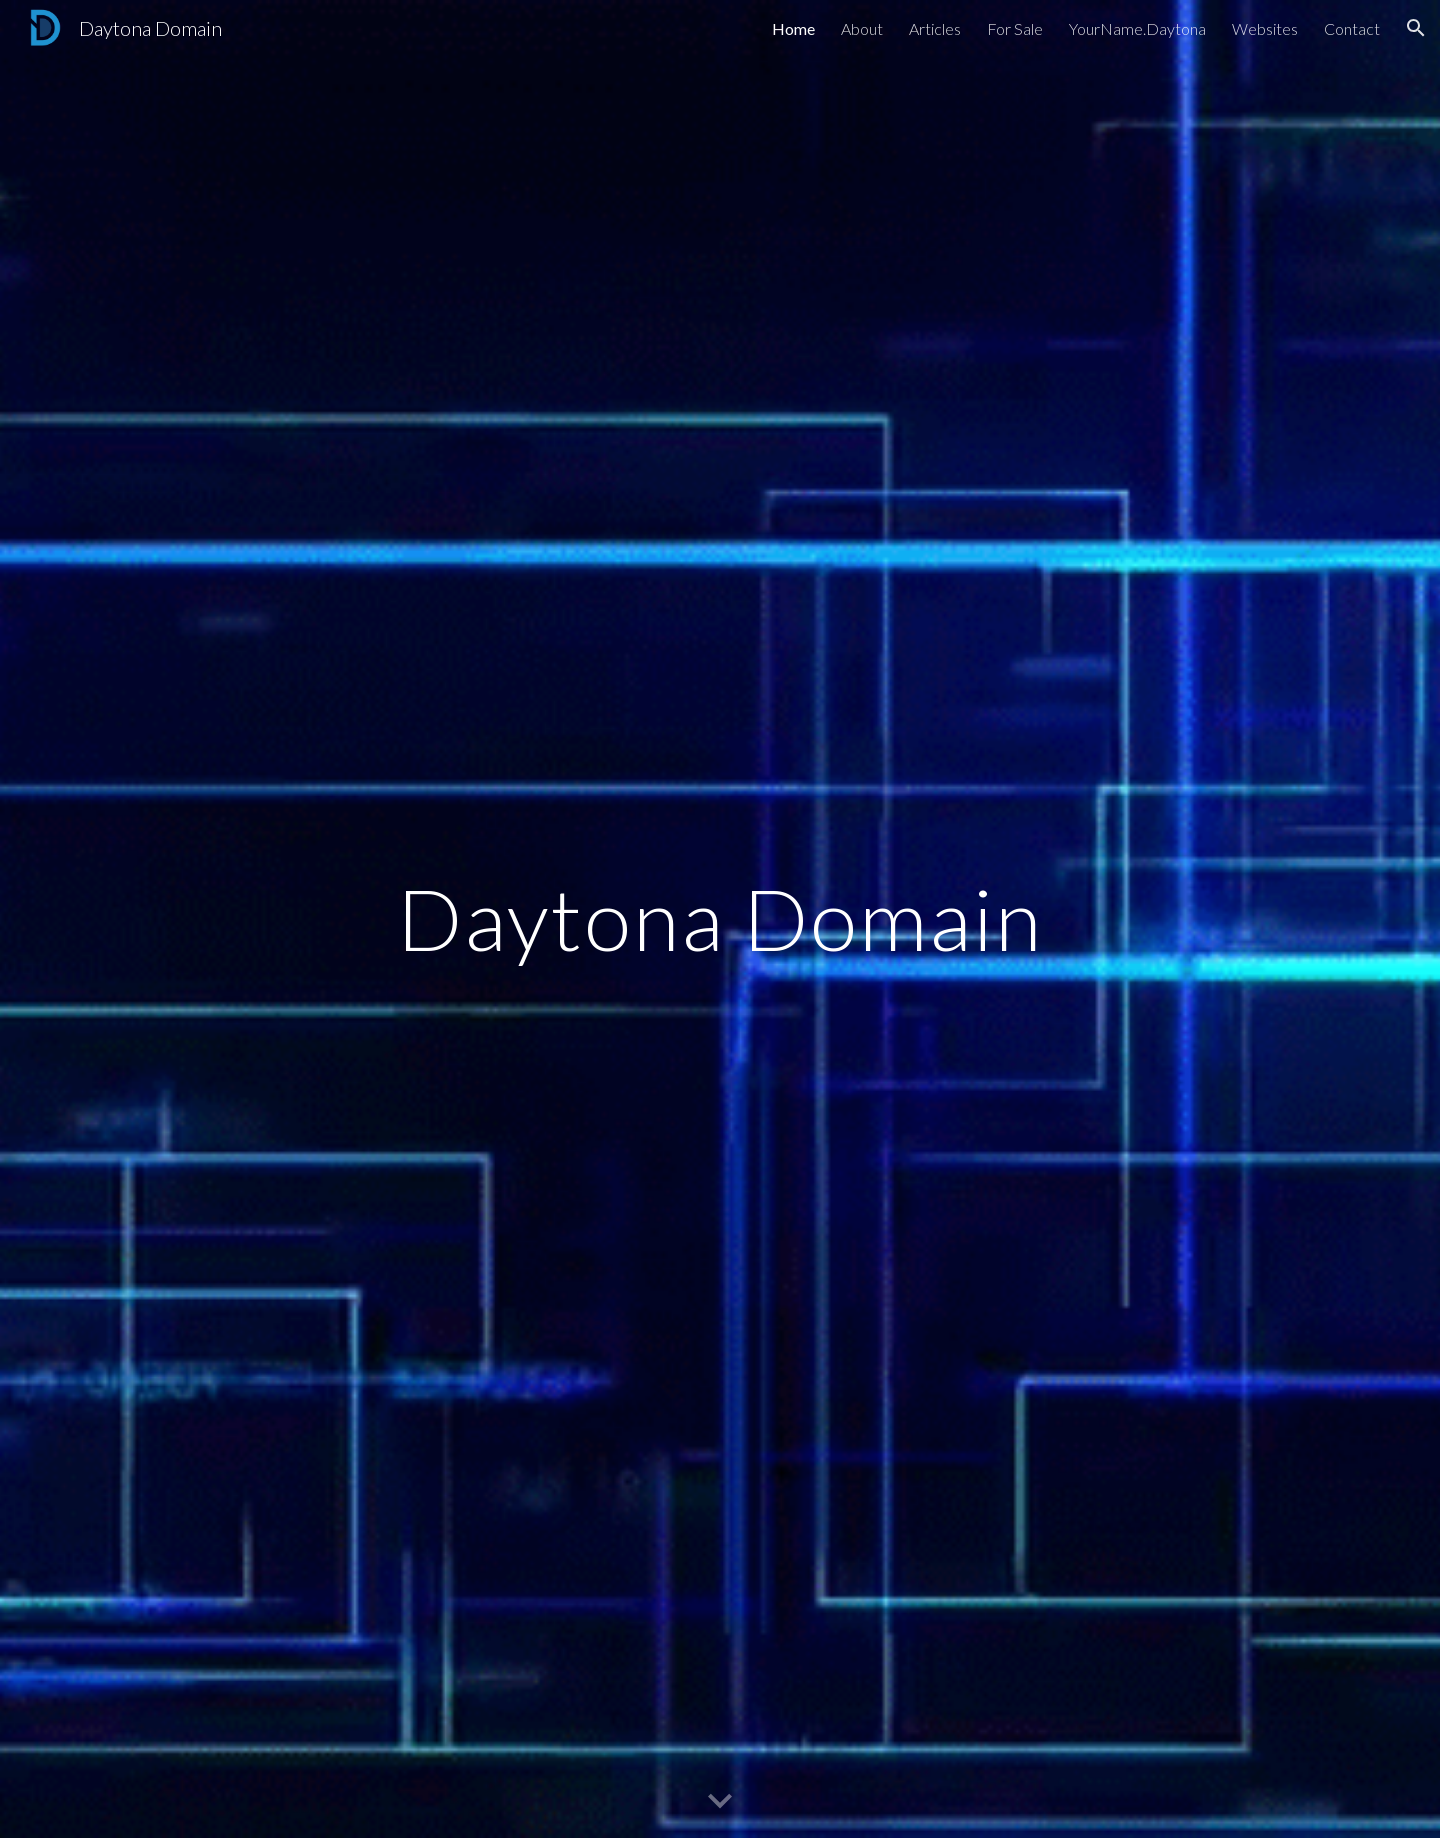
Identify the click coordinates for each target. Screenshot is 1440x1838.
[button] (1416, 28)
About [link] (862, 28)
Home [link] (793, 28)
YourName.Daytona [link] (1137, 28)
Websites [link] (1265, 28)
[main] (720, 918)
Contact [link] (1352, 28)
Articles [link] (935, 28)
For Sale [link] (1015, 28)
